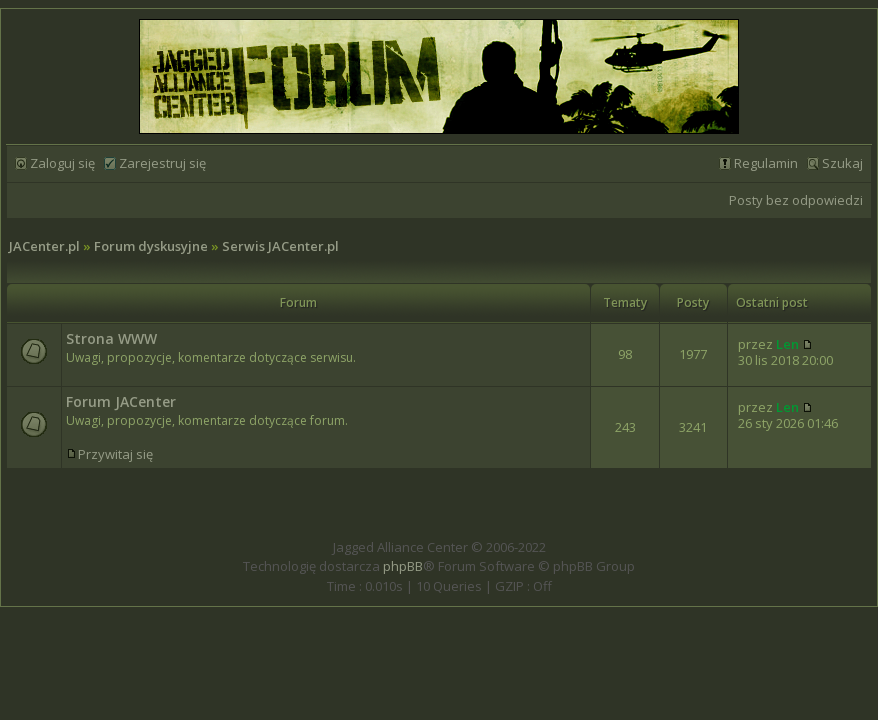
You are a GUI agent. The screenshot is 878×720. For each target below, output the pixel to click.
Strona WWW (111, 338)
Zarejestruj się (162, 163)
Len (787, 344)
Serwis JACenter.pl (280, 246)
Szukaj (842, 163)
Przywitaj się (115, 454)
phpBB (403, 566)
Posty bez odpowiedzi (796, 200)
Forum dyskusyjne (151, 246)
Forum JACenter (121, 401)
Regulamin (766, 163)
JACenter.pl (44, 246)
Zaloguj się (62, 163)
